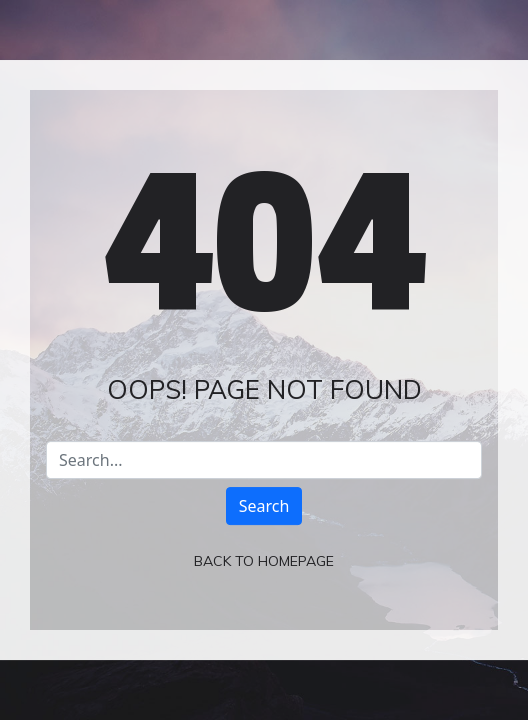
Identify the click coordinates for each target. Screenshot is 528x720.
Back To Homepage (264, 561)
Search (264, 506)
